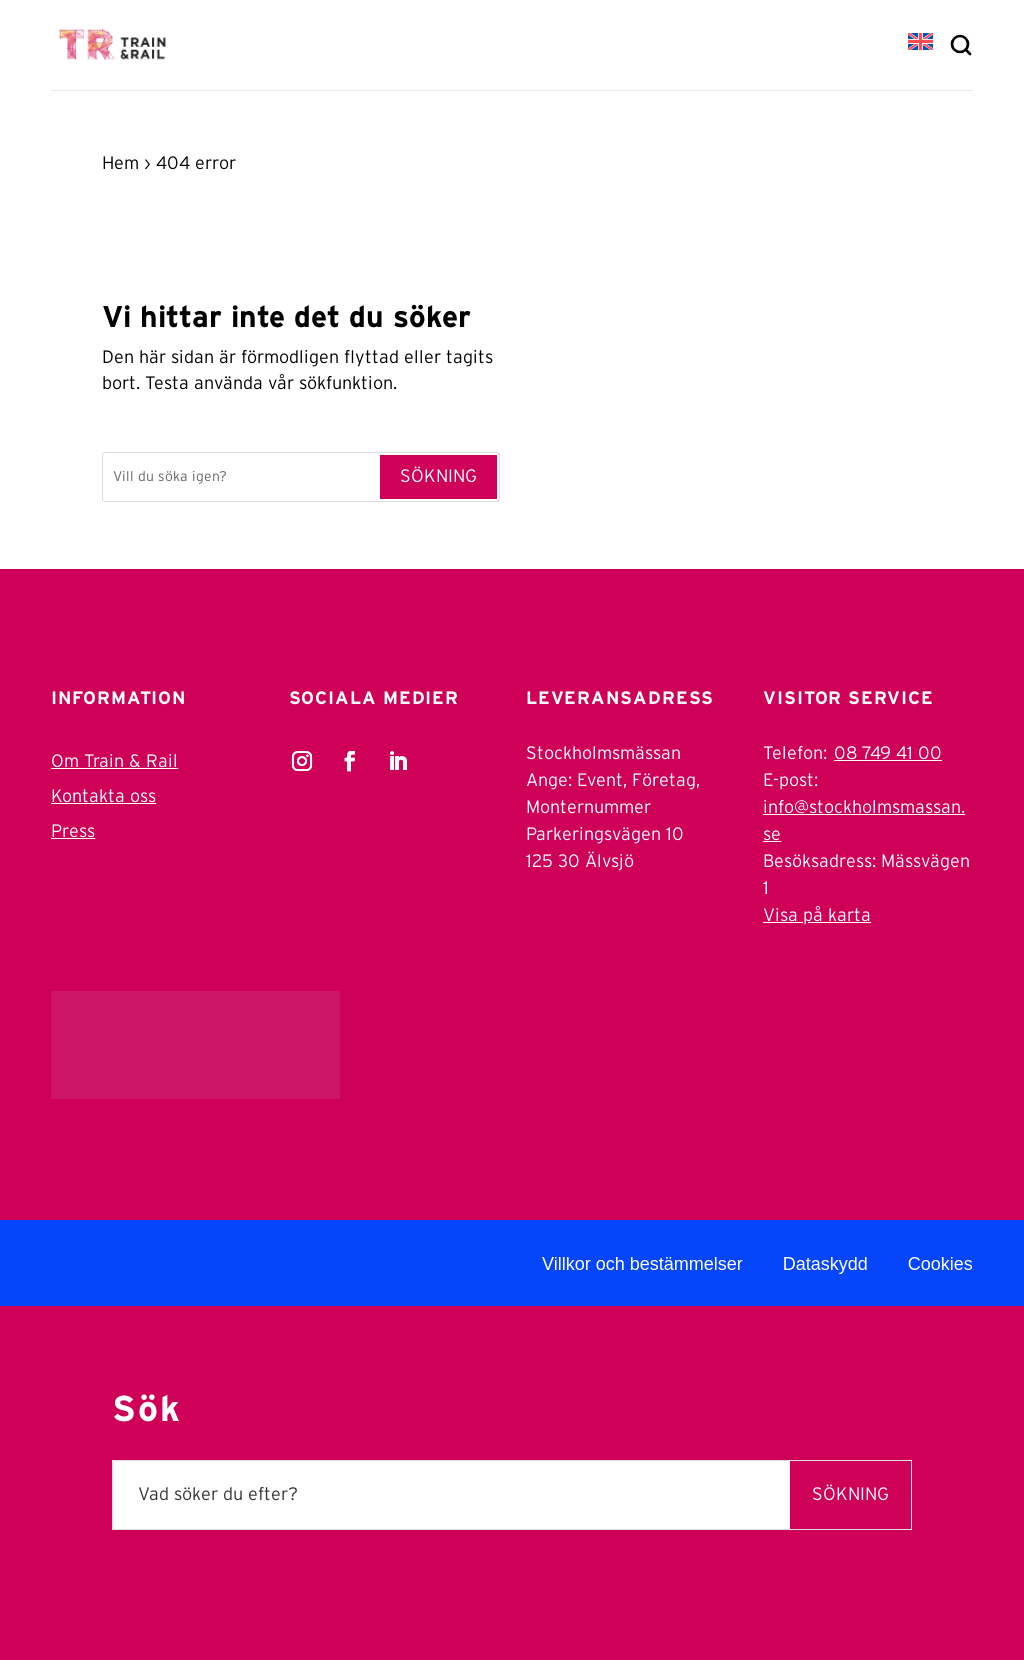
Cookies (940, 1264)
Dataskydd (825, 1264)
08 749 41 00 (888, 754)
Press (73, 832)
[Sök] (240, 477)
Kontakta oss (103, 797)
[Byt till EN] (920, 43)
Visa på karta (817, 916)
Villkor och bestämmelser (642, 1264)
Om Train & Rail (114, 762)
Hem (120, 164)
